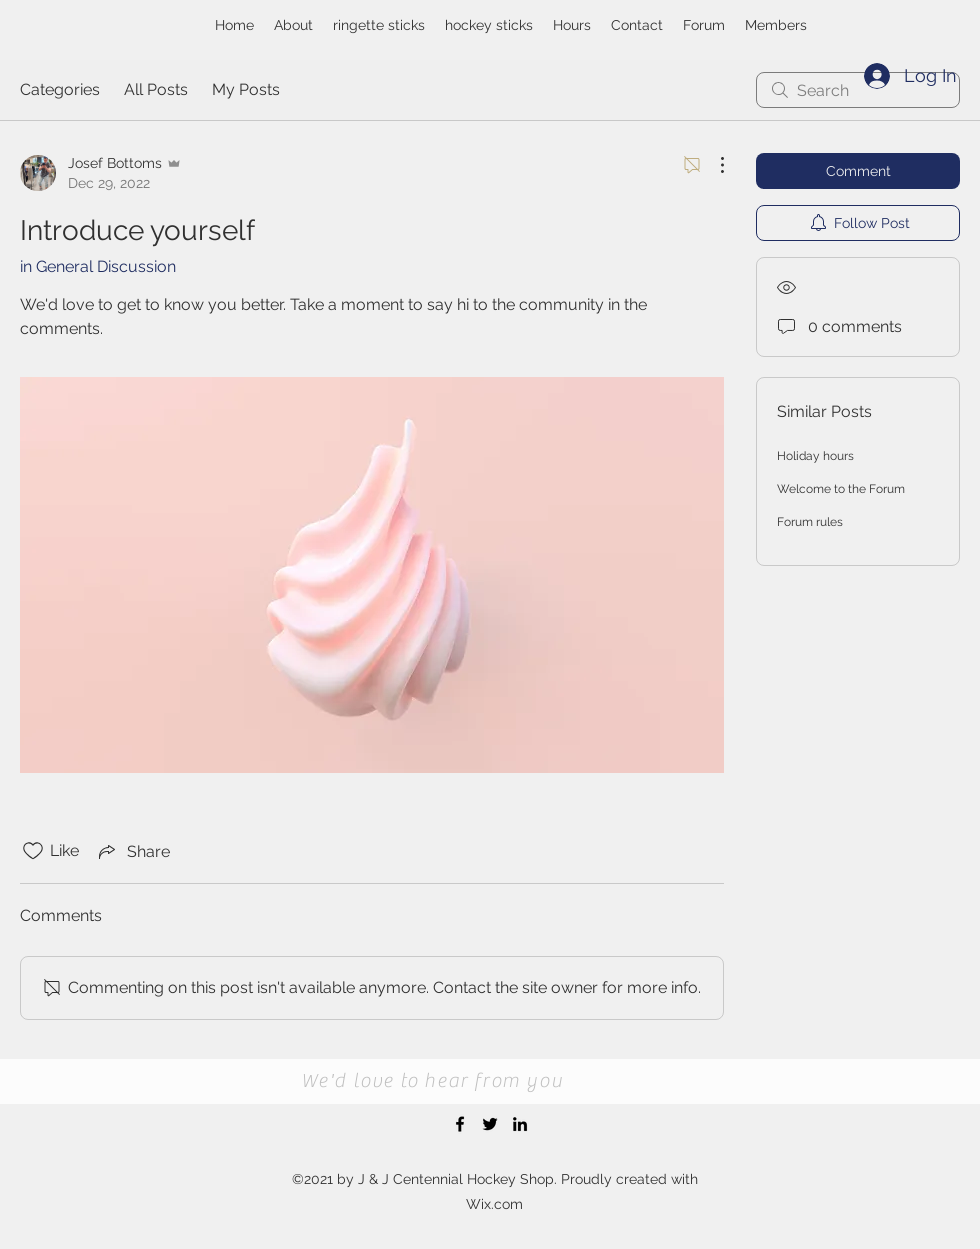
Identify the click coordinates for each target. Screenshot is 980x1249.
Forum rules (810, 522)
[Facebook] (460, 1124)
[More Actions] (712, 165)
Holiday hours (815, 456)
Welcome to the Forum (841, 489)
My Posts (246, 89)
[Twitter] (490, 1124)
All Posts (156, 89)
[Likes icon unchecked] (33, 851)
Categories (60, 89)
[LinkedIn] (520, 1124)
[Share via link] (132, 851)
